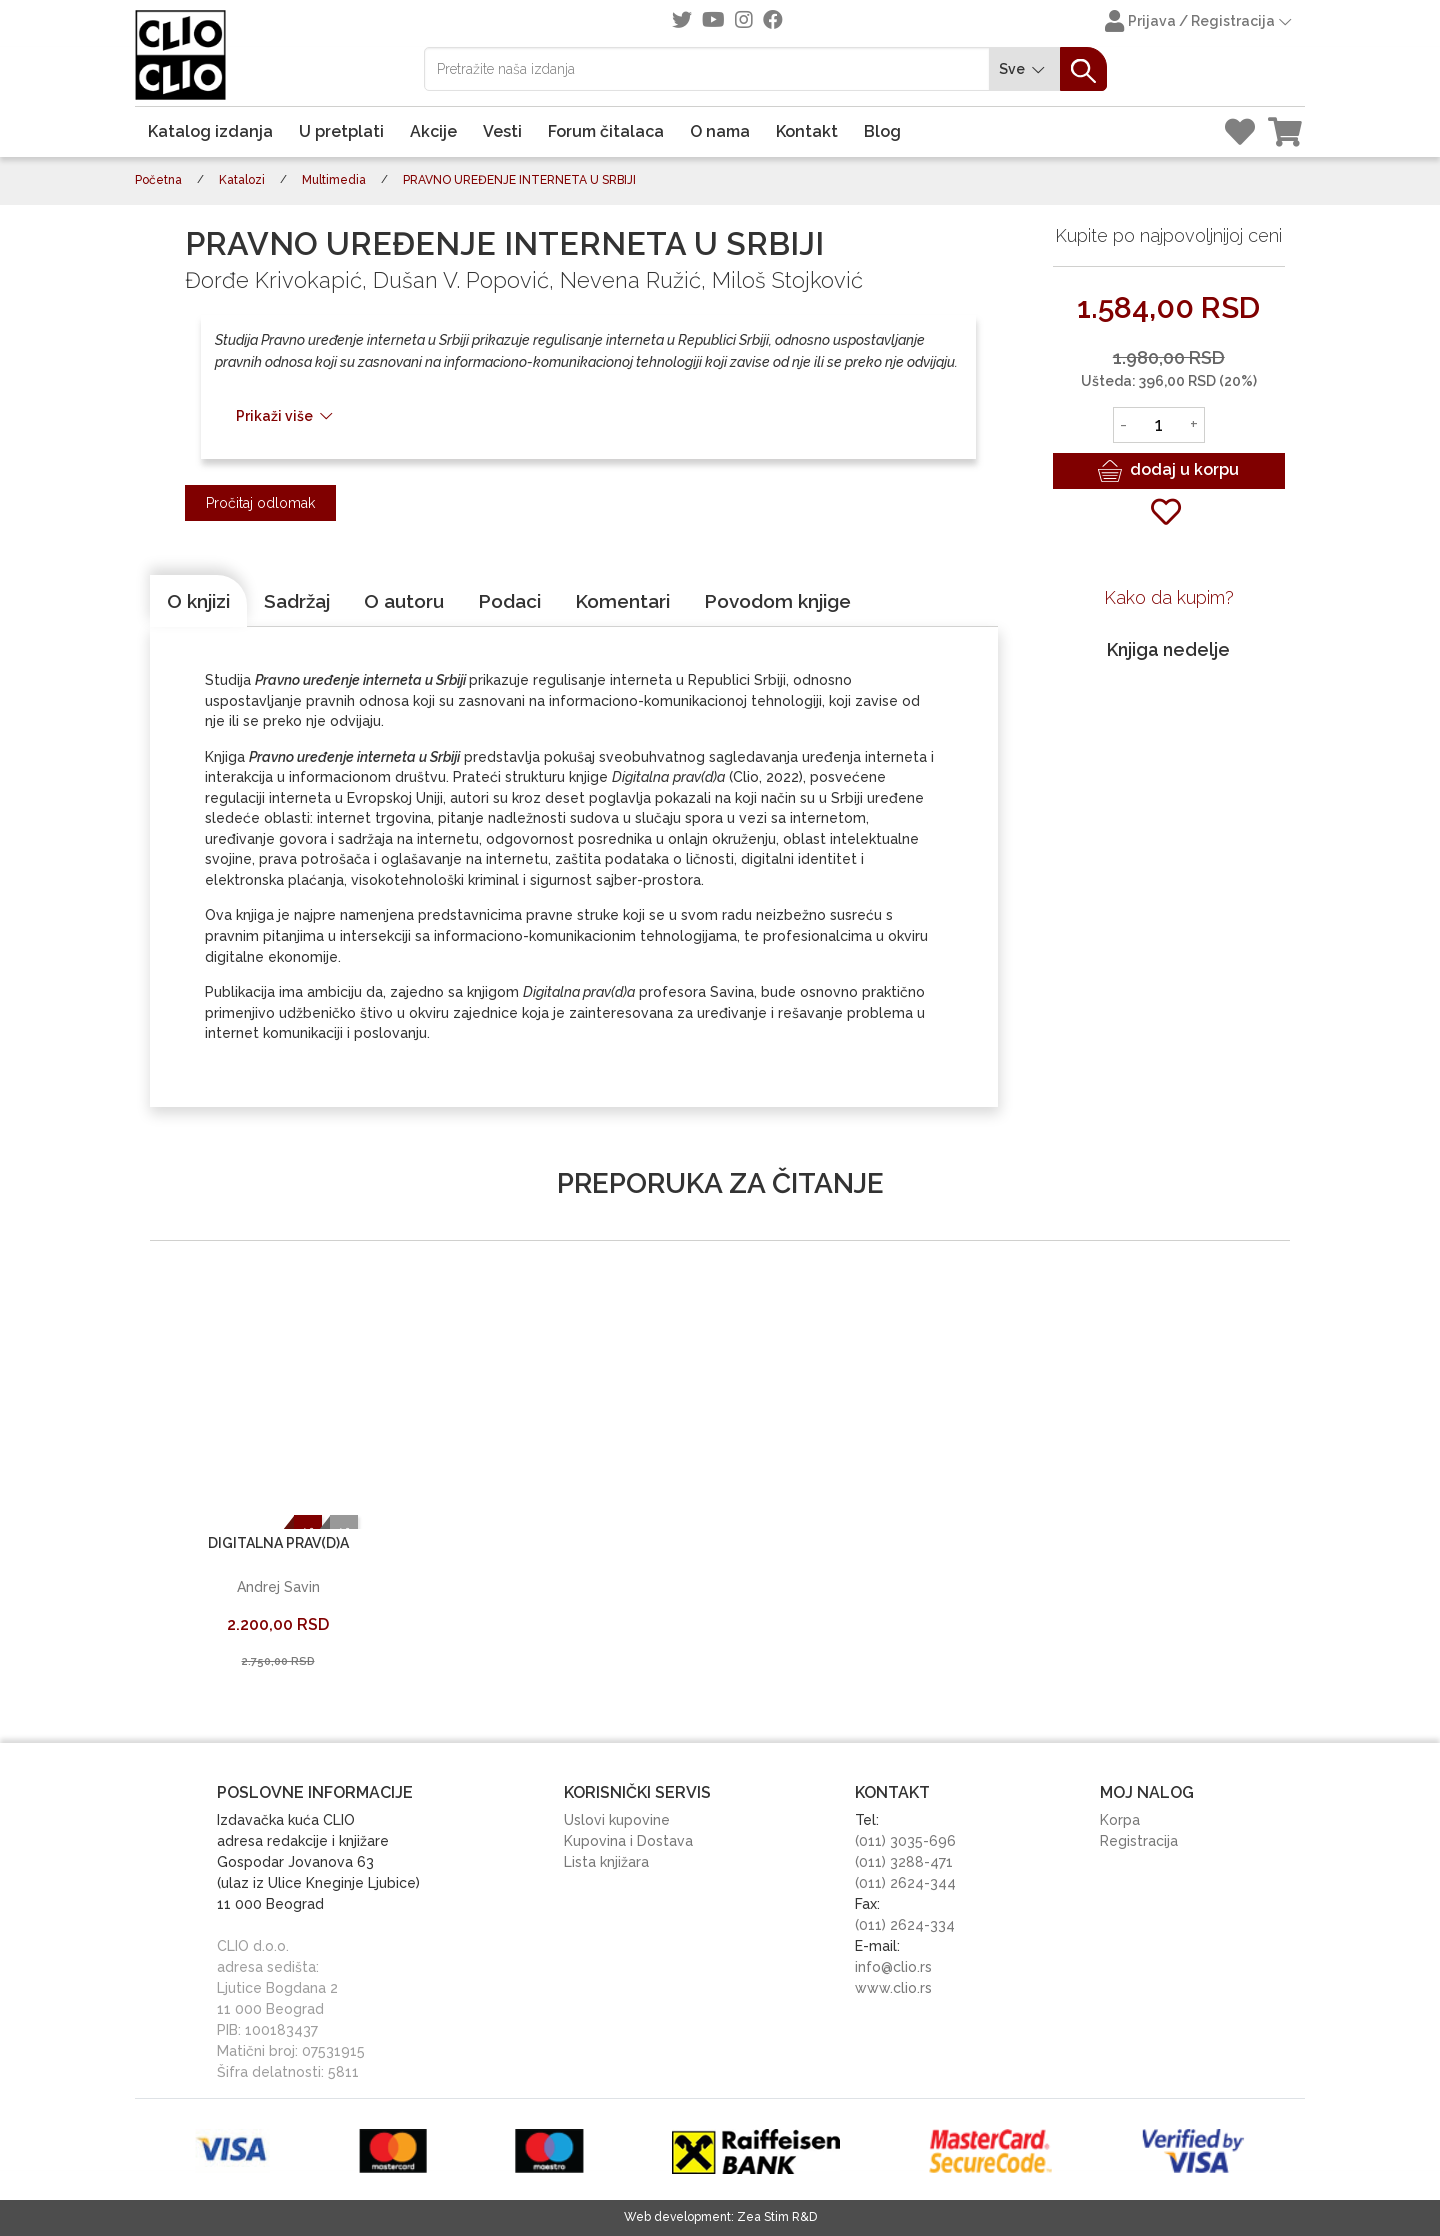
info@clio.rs (893, 1967)
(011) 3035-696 (905, 1841)
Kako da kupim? (1169, 597)
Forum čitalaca (606, 131)
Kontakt (807, 131)
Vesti (502, 131)
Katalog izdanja (210, 131)
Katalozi (242, 180)
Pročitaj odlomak (260, 503)
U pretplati (341, 131)
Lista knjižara (606, 1862)
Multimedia (334, 180)
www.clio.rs (893, 1988)
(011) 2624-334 (905, 1925)
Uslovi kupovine (617, 1820)
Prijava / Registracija (1200, 23)
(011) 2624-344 (905, 1883)
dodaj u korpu (1168, 471)
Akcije (433, 131)
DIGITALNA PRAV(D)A (278, 1543)
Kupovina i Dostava (628, 1841)
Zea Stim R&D (777, 2217)
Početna (158, 180)
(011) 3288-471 (904, 1862)
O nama (720, 131)
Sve (1025, 69)
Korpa (1120, 1820)
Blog (882, 131)
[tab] (198, 601)
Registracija (1139, 1841)
